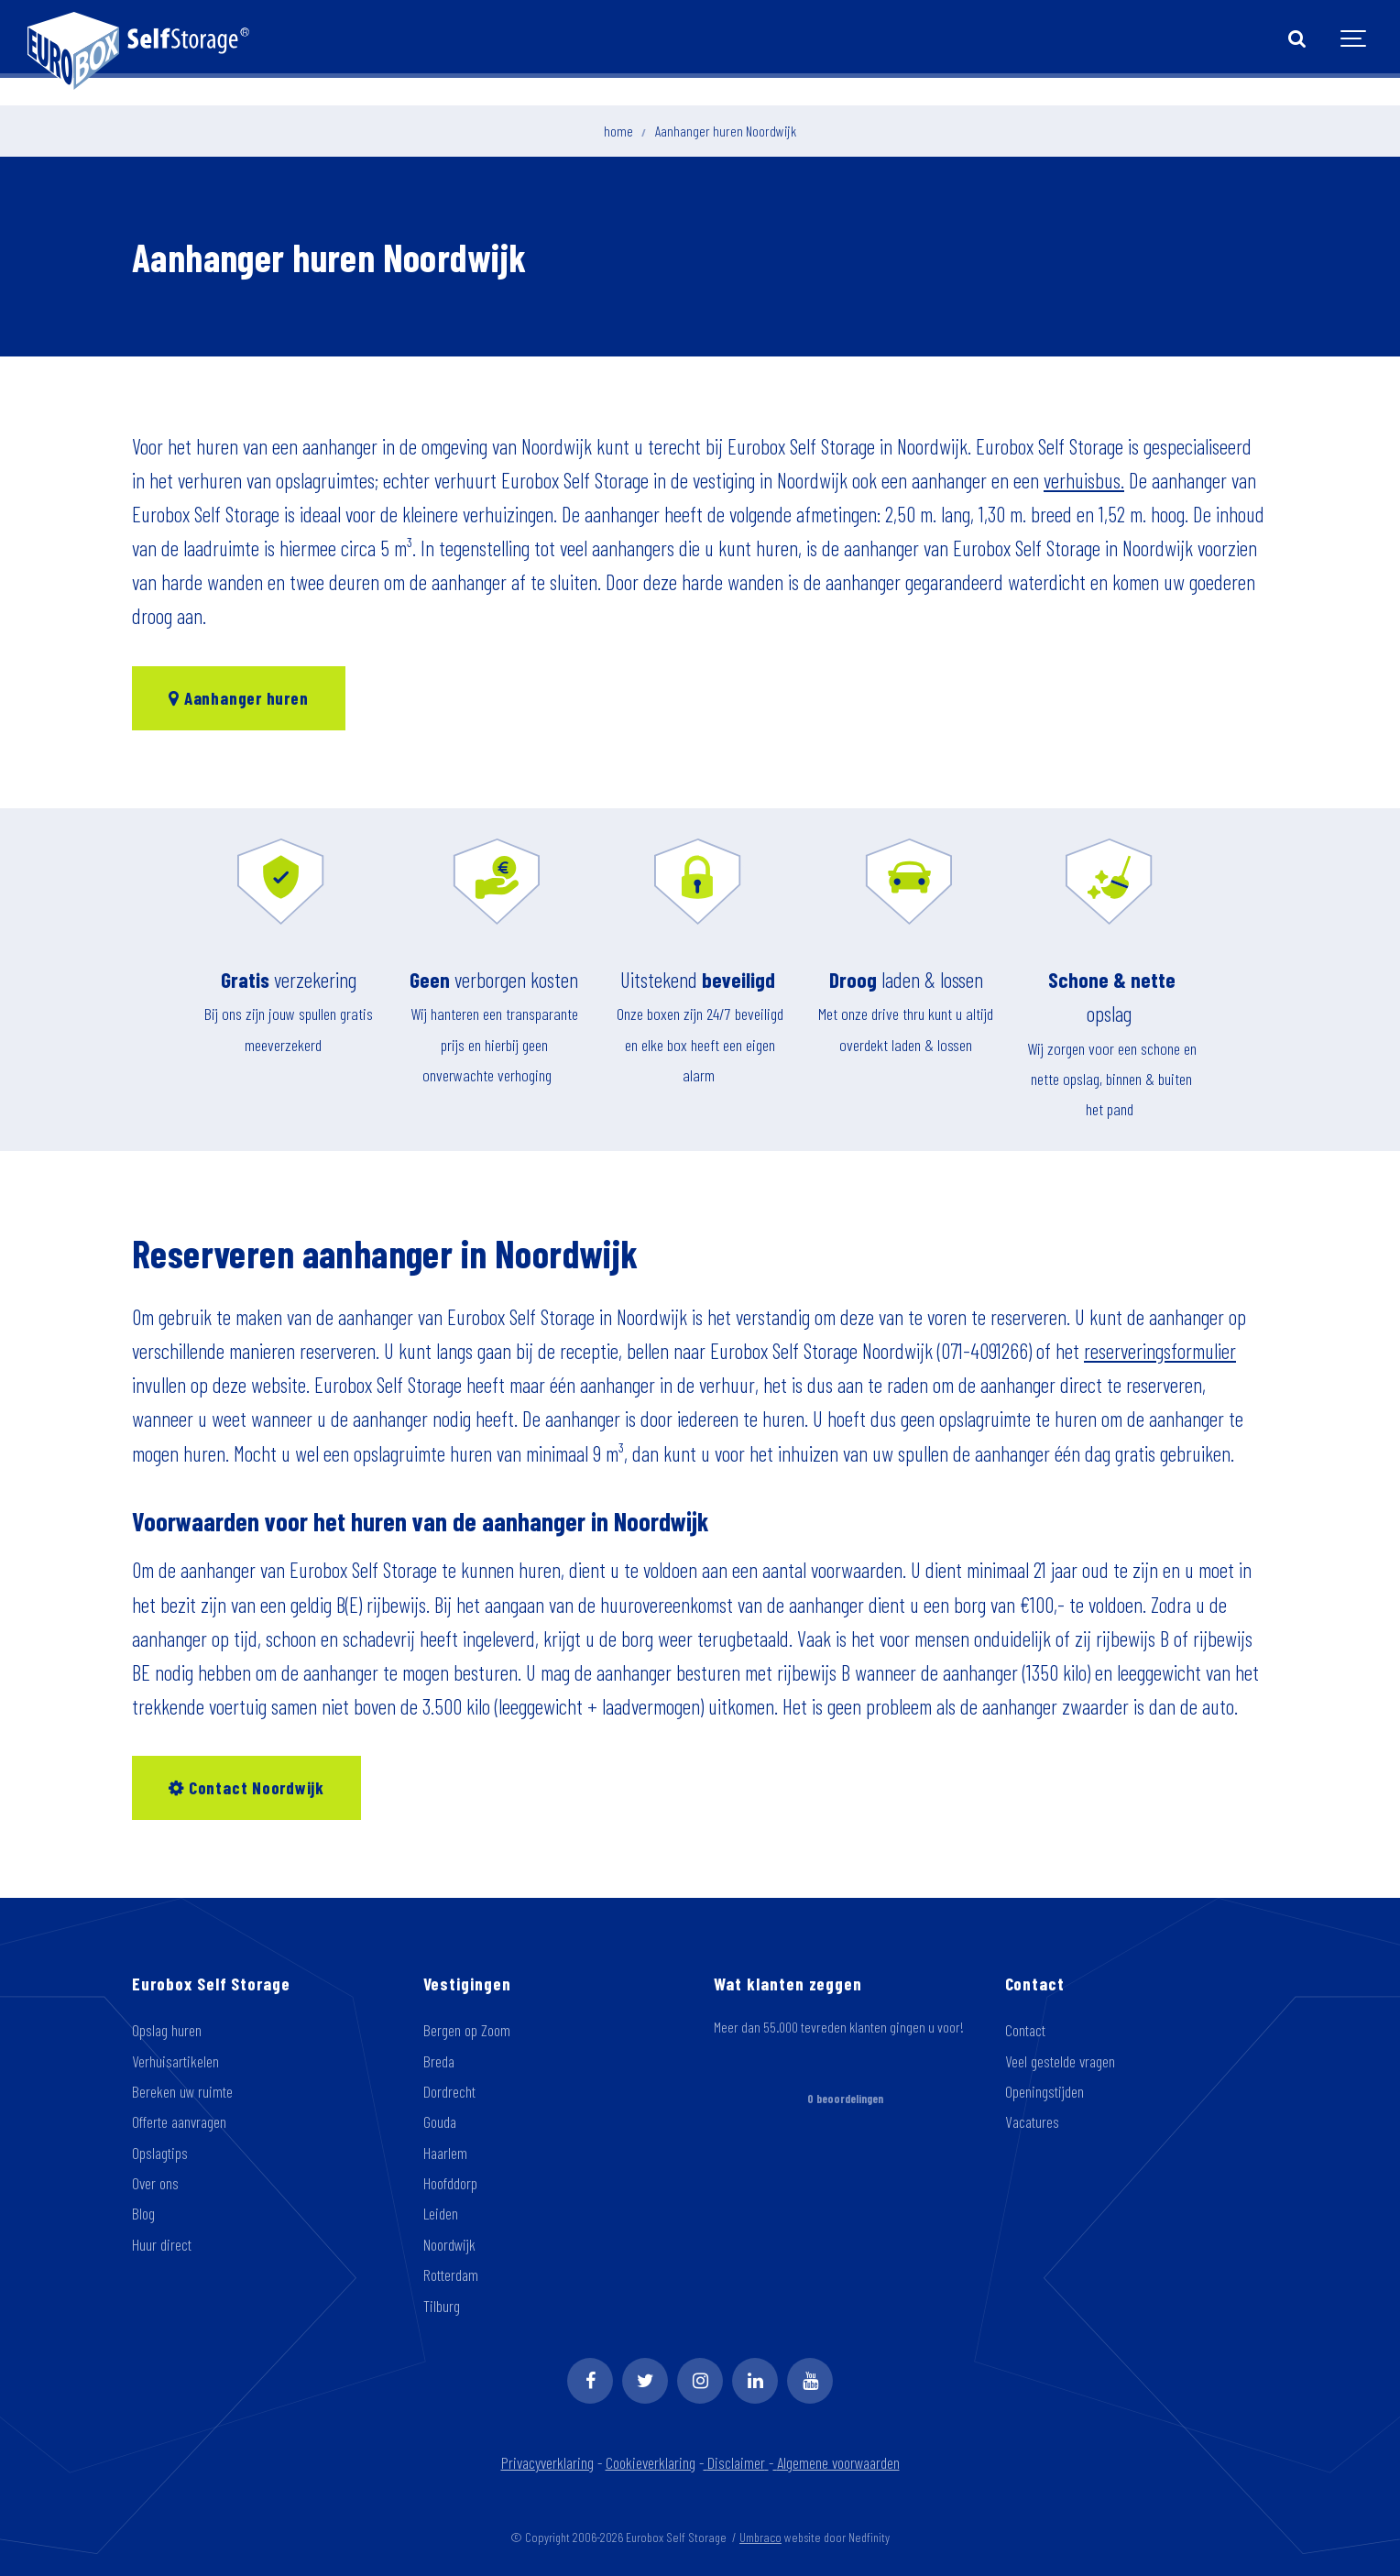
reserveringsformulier (1160, 1351)
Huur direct (161, 2244)
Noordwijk (449, 2244)
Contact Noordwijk (246, 1787)
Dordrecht (449, 2091)
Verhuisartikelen (175, 2061)
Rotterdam (450, 2274)
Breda (438, 2061)
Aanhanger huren (238, 697)
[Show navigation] (1354, 39)
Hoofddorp (450, 2183)
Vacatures (1032, 2121)
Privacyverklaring (547, 2462)
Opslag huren (167, 2030)
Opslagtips (160, 2153)
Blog (143, 2213)
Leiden (440, 2213)
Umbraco (760, 2537)
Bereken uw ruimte (182, 2091)
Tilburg (441, 2306)
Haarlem (445, 2153)
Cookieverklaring (650, 2462)
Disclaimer (738, 2462)
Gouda (439, 2121)
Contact (1025, 2030)
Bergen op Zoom (466, 2030)
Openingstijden (1044, 2091)
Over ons (155, 2183)
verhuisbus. (1084, 480)
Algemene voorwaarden (836, 2462)
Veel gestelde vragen (1060, 2061)
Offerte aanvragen (179, 2121)
